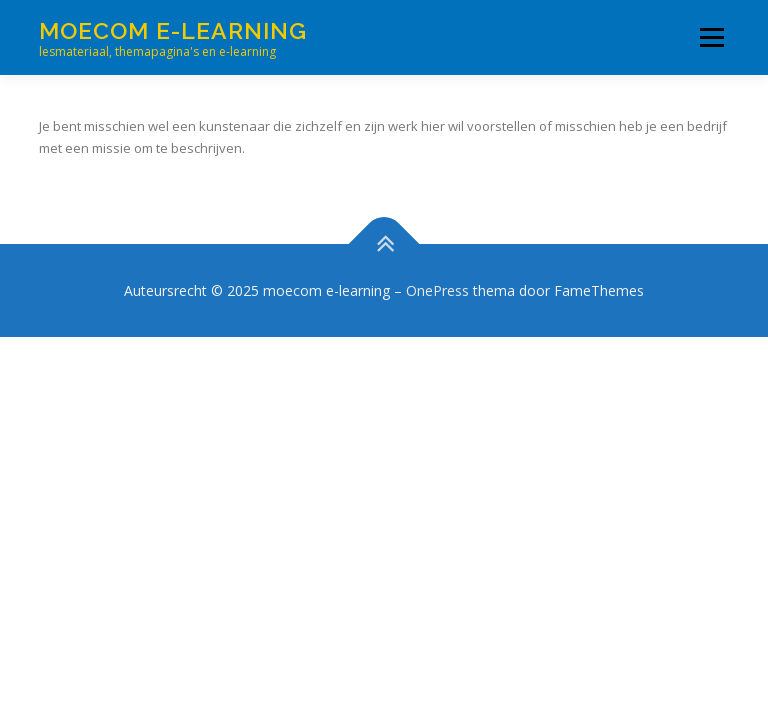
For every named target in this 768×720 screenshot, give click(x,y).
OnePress (437, 290)
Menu (711, 37)
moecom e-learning (173, 30)
